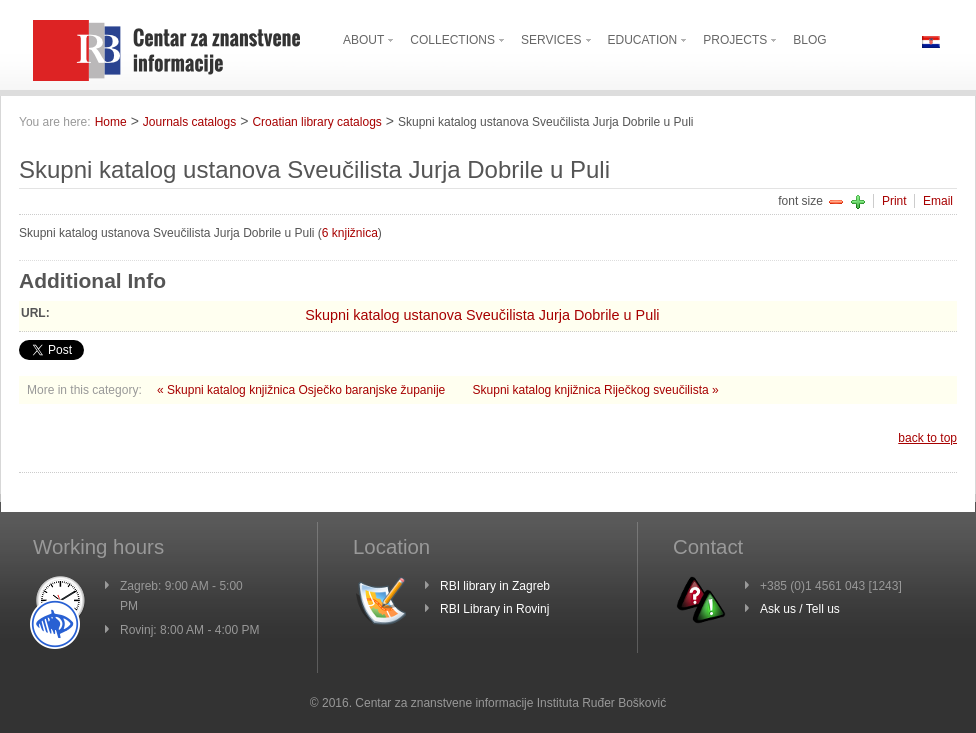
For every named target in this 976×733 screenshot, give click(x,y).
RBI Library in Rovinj (494, 609)
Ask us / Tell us (800, 609)
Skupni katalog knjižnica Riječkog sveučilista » (596, 390)
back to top (927, 438)
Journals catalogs (189, 122)
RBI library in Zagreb (495, 586)
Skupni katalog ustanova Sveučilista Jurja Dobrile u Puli (482, 315)
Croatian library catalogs (316, 122)
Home (111, 122)
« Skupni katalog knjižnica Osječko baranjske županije (303, 390)
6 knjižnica (350, 233)
